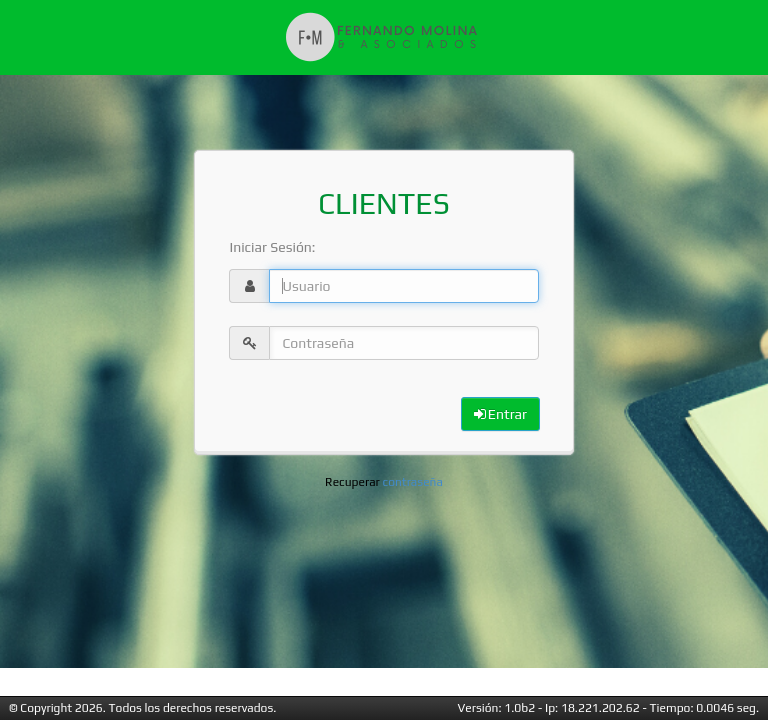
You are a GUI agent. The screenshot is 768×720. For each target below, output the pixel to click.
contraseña (413, 482)
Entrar (500, 414)
